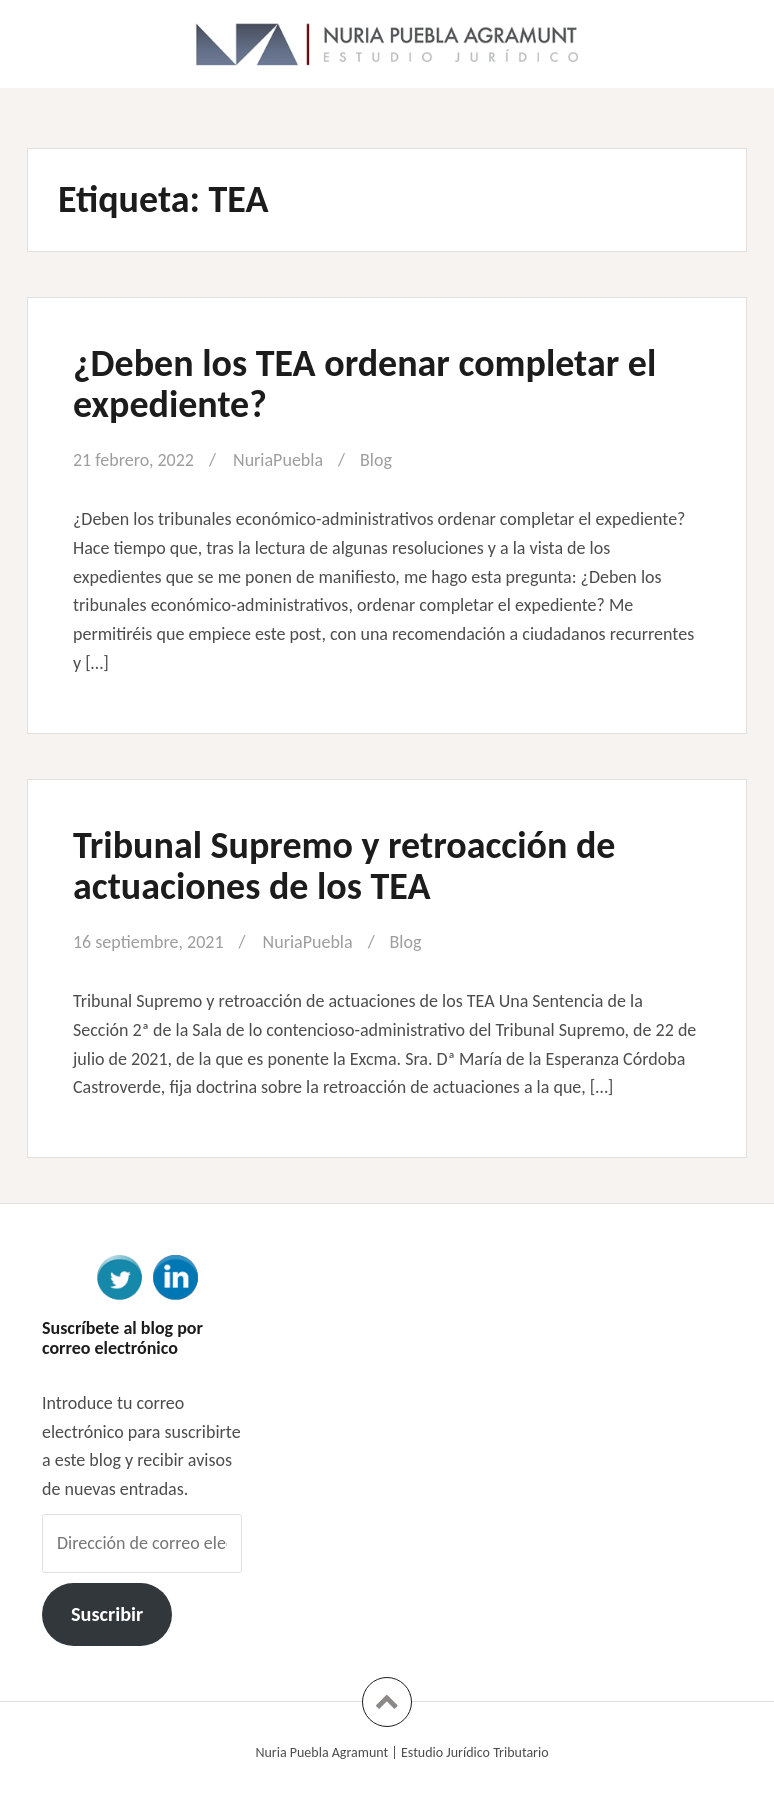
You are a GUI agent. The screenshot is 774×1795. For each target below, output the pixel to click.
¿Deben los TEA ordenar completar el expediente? (364, 384)
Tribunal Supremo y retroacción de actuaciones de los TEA (344, 866)
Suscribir (107, 1614)
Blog (376, 460)
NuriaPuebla (278, 460)
